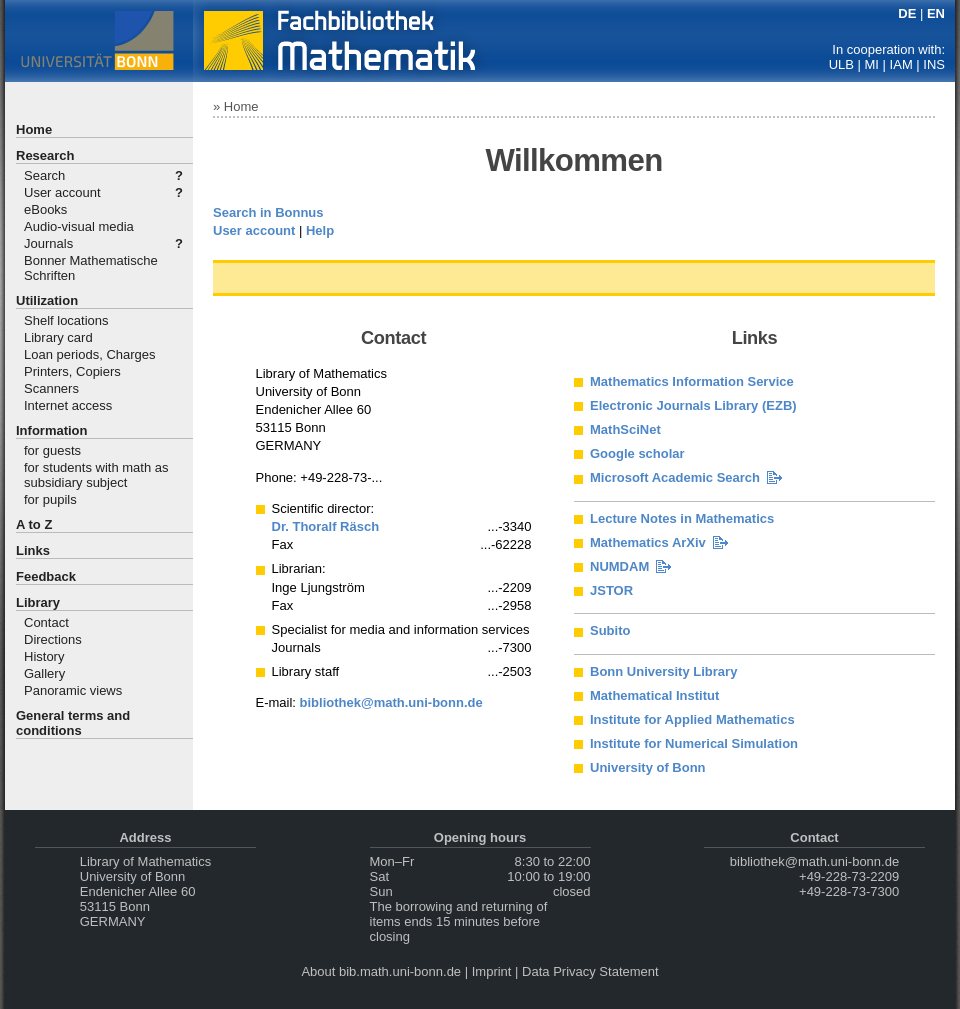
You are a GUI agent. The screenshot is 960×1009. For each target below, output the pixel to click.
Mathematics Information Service (692, 381)
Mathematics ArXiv (648, 542)
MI (872, 64)
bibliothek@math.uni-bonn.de (391, 702)
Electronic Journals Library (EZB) (693, 405)
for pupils (50, 499)
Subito (610, 630)
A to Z (34, 524)
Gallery (44, 673)
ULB (841, 64)
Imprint (492, 971)
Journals (48, 243)
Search (44, 175)
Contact (46, 622)
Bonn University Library (663, 671)
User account (62, 192)
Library (38, 602)
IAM (901, 64)
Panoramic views (73, 690)
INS (934, 64)
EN (936, 13)
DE (907, 13)
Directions (53, 639)
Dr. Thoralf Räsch (326, 526)
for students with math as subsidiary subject (96, 475)
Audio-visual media (79, 226)
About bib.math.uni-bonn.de (381, 971)
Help (320, 230)
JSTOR (611, 590)
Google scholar (637, 453)
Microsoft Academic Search (675, 477)
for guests (52, 450)
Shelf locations (66, 320)
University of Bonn (648, 767)
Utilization (47, 300)
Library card (58, 337)
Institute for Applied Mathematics (692, 719)
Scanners (51, 388)
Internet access (68, 405)
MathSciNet (625, 429)
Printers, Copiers (72, 371)
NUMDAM (619, 566)
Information (52, 430)
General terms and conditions (73, 723)
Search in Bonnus (268, 212)
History (44, 656)
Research (45, 155)
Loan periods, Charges (90, 354)
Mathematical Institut (654, 695)
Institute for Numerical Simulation (694, 743)
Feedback (46, 576)
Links (33, 550)
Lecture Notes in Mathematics (682, 518)
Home (34, 129)
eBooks (45, 209)
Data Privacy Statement (590, 971)
